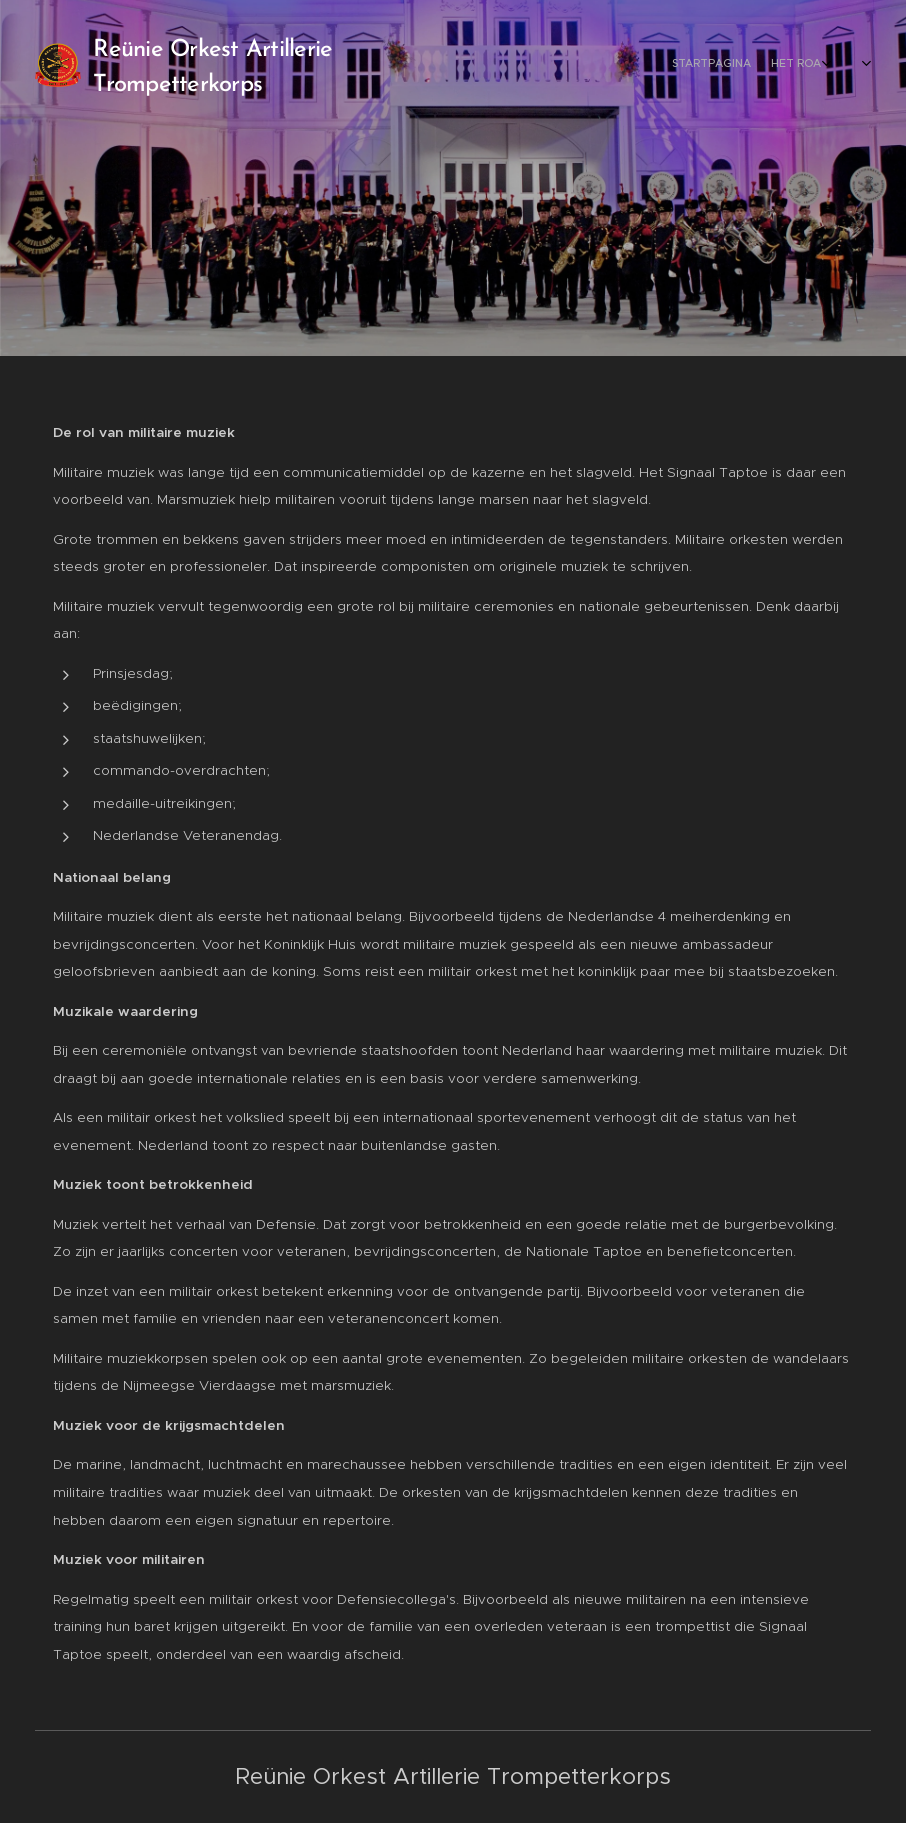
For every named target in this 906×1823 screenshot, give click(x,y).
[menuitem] (763, 65)
